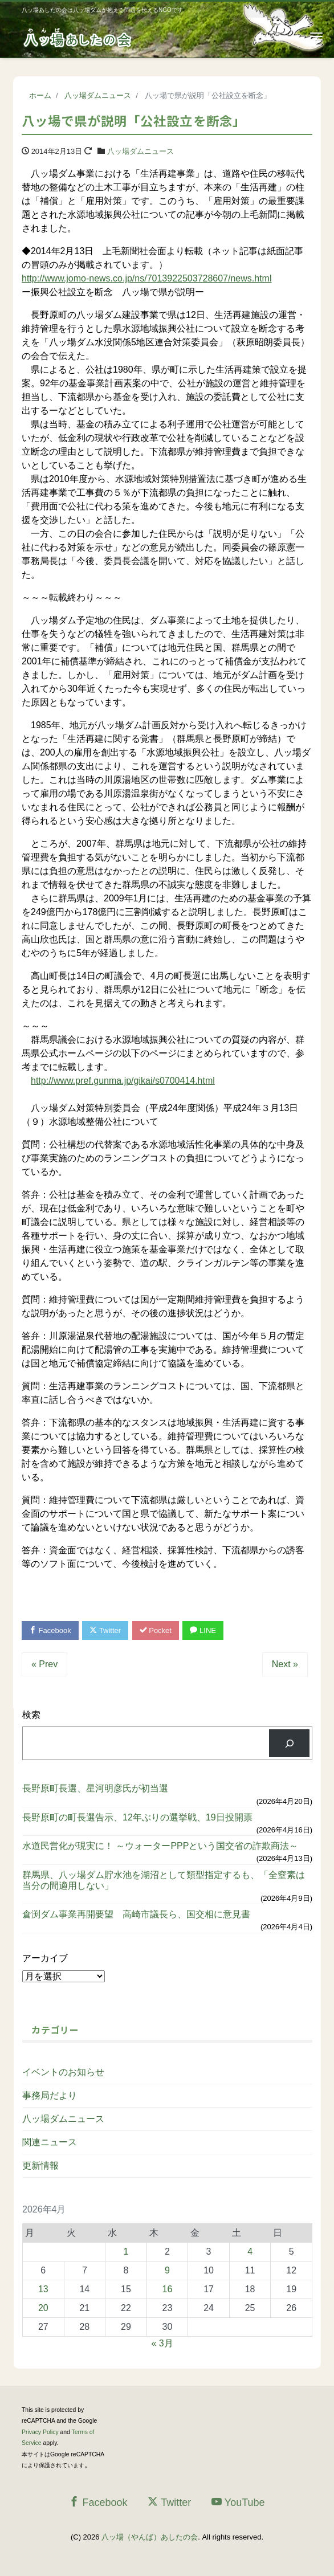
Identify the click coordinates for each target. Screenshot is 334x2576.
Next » (285, 1664)
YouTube (238, 2502)
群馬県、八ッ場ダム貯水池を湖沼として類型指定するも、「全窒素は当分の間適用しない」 (163, 1880)
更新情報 (40, 2165)
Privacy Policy (40, 2432)
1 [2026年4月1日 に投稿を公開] (125, 2251)
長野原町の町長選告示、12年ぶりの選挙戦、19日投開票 (137, 1817)
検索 (31, 1715)
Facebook (50, 1630)
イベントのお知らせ (63, 2072)
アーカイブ (45, 1958)
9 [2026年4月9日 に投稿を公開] (167, 2270)
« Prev (44, 1664)
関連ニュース (49, 2142)
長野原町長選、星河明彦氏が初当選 (95, 1788)
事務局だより (49, 2095)
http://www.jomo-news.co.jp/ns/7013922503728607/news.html (146, 278)
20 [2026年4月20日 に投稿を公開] (43, 2308)
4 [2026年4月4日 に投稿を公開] (249, 2251)
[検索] (289, 1743)
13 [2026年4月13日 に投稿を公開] (43, 2289)
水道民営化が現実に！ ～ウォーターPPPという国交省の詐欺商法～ (160, 1846)
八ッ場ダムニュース (140, 151)
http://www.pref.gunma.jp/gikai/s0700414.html (123, 1080)
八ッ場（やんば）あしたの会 (149, 2537)
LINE (203, 1630)
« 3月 (162, 2343)
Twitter (105, 1630)
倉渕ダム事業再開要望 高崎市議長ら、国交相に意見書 (136, 1914)
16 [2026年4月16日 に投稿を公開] (167, 2289)
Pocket (156, 1630)
